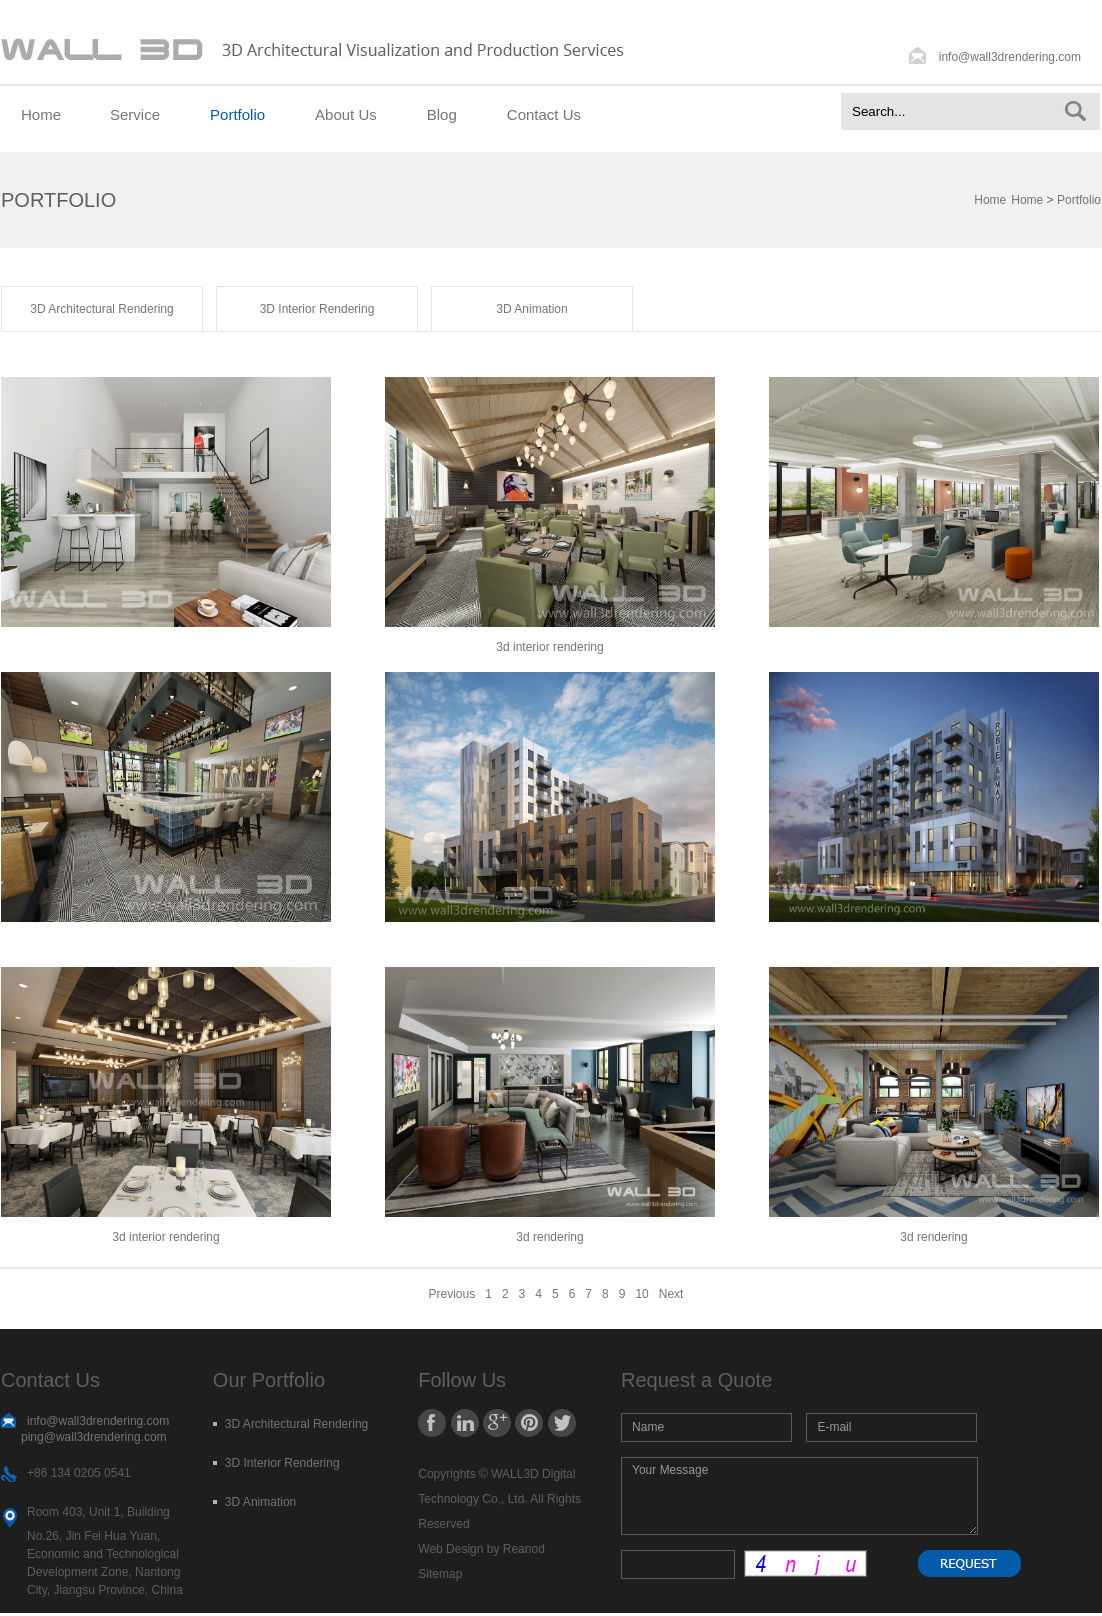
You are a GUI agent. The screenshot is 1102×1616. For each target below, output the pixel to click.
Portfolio (237, 114)
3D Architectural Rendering (101, 309)
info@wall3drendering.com (1010, 57)
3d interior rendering (165, 1237)
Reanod (524, 1549)
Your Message (799, 1496)
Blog (442, 114)
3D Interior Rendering (317, 309)
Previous (452, 1294)
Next (671, 1294)
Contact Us (544, 114)
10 (641, 1294)
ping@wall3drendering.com (94, 1437)
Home (41, 114)
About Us (346, 114)
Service (135, 114)
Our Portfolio (269, 1380)
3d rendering (549, 1237)
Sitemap (440, 1574)
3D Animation (531, 309)
